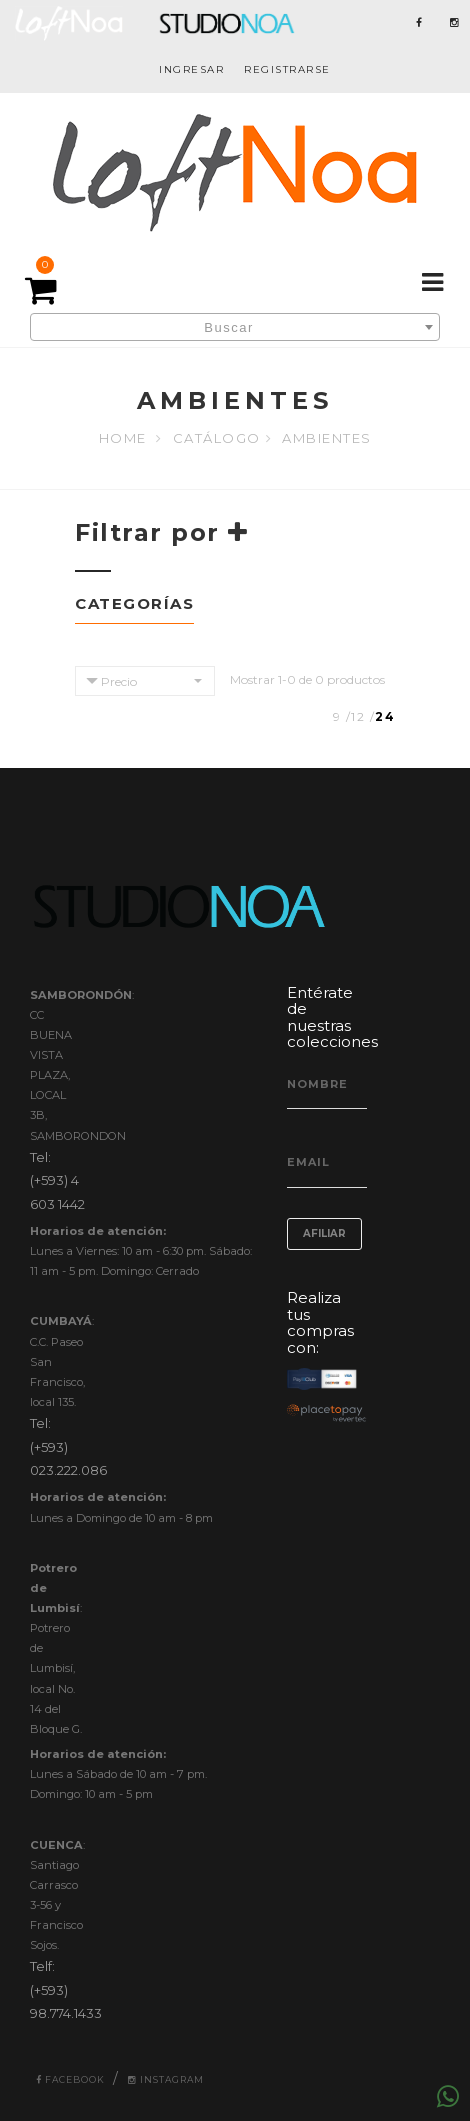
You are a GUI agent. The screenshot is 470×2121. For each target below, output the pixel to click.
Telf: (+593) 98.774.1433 (66, 1989)
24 (385, 716)
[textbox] (235, 328)
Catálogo (217, 438)
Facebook (70, 2079)
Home (123, 438)
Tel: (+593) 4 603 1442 (57, 1180)
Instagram (166, 2079)
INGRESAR (191, 69)
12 (358, 716)
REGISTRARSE (287, 69)
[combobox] (235, 327)
